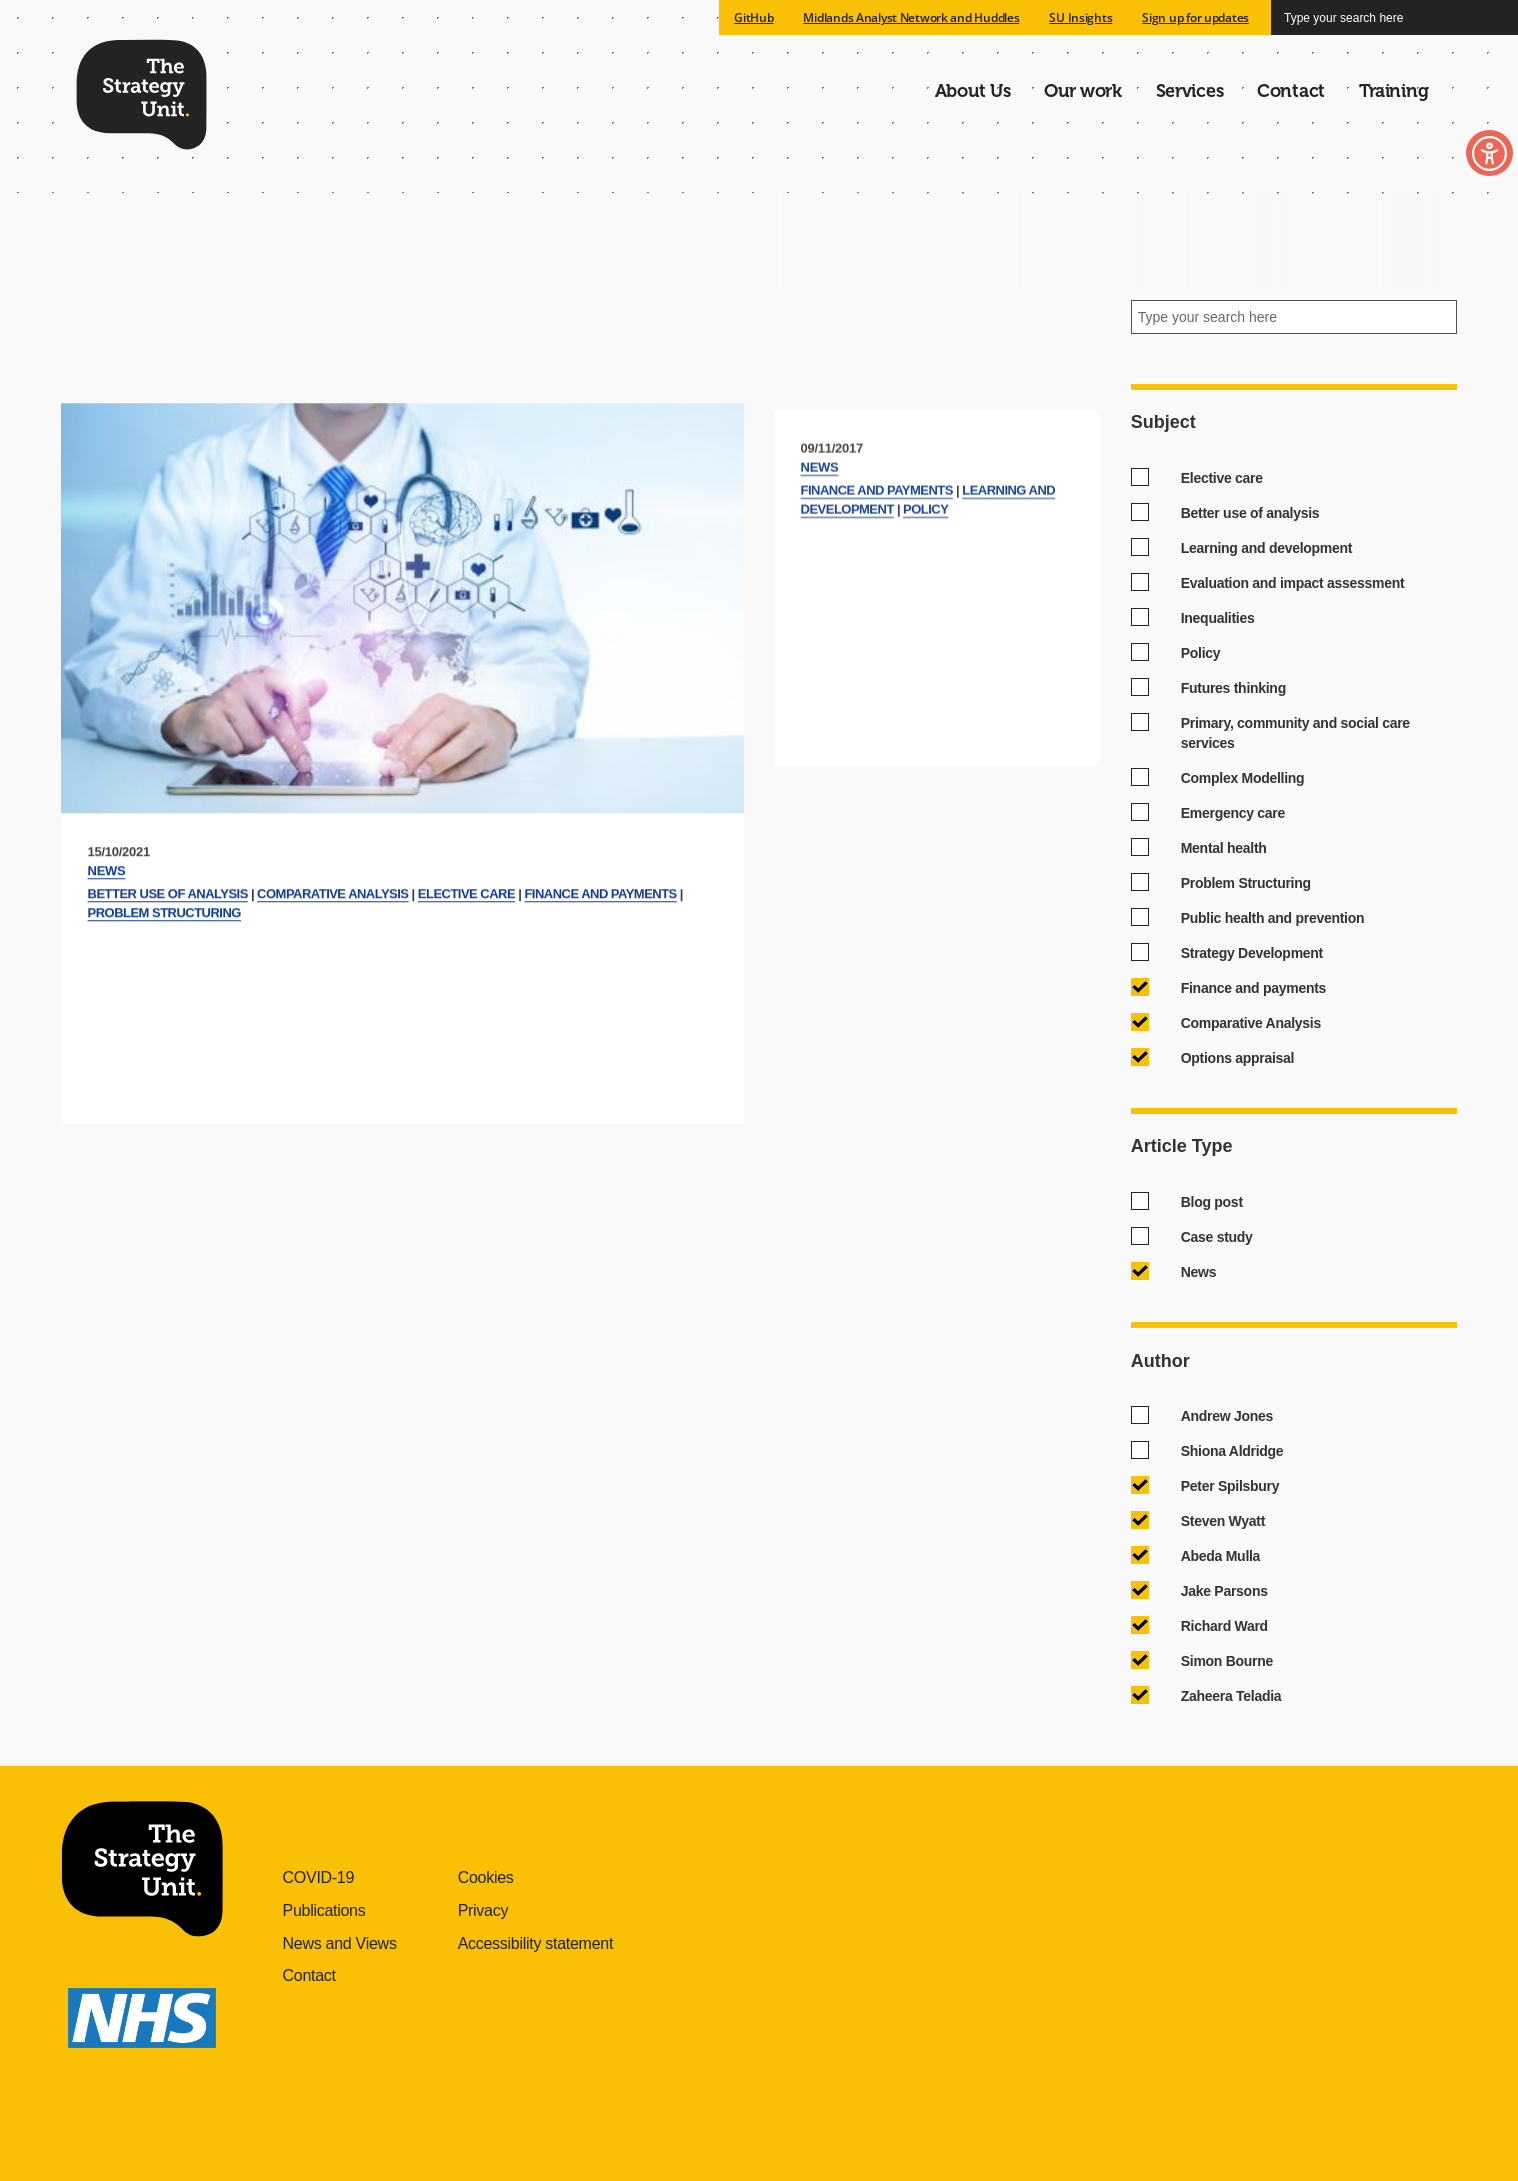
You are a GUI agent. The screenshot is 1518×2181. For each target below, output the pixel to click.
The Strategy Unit (141, 91)
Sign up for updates (1195, 17)
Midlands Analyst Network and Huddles (911, 17)
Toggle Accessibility (1465, 157)
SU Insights (1080, 17)
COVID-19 (319, 1877)
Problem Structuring (164, 982)
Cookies (486, 1877)
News (107, 940)
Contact (1291, 91)
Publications (324, 1910)
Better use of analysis (168, 963)
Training (1394, 91)
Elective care (466, 963)
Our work (1083, 91)
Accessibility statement (535, 1943)
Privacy (483, 1910)
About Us (973, 91)
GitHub (753, 17)
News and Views (340, 1943)
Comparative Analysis (332, 963)
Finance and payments (600, 963)
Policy (925, 566)
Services (1190, 91)
